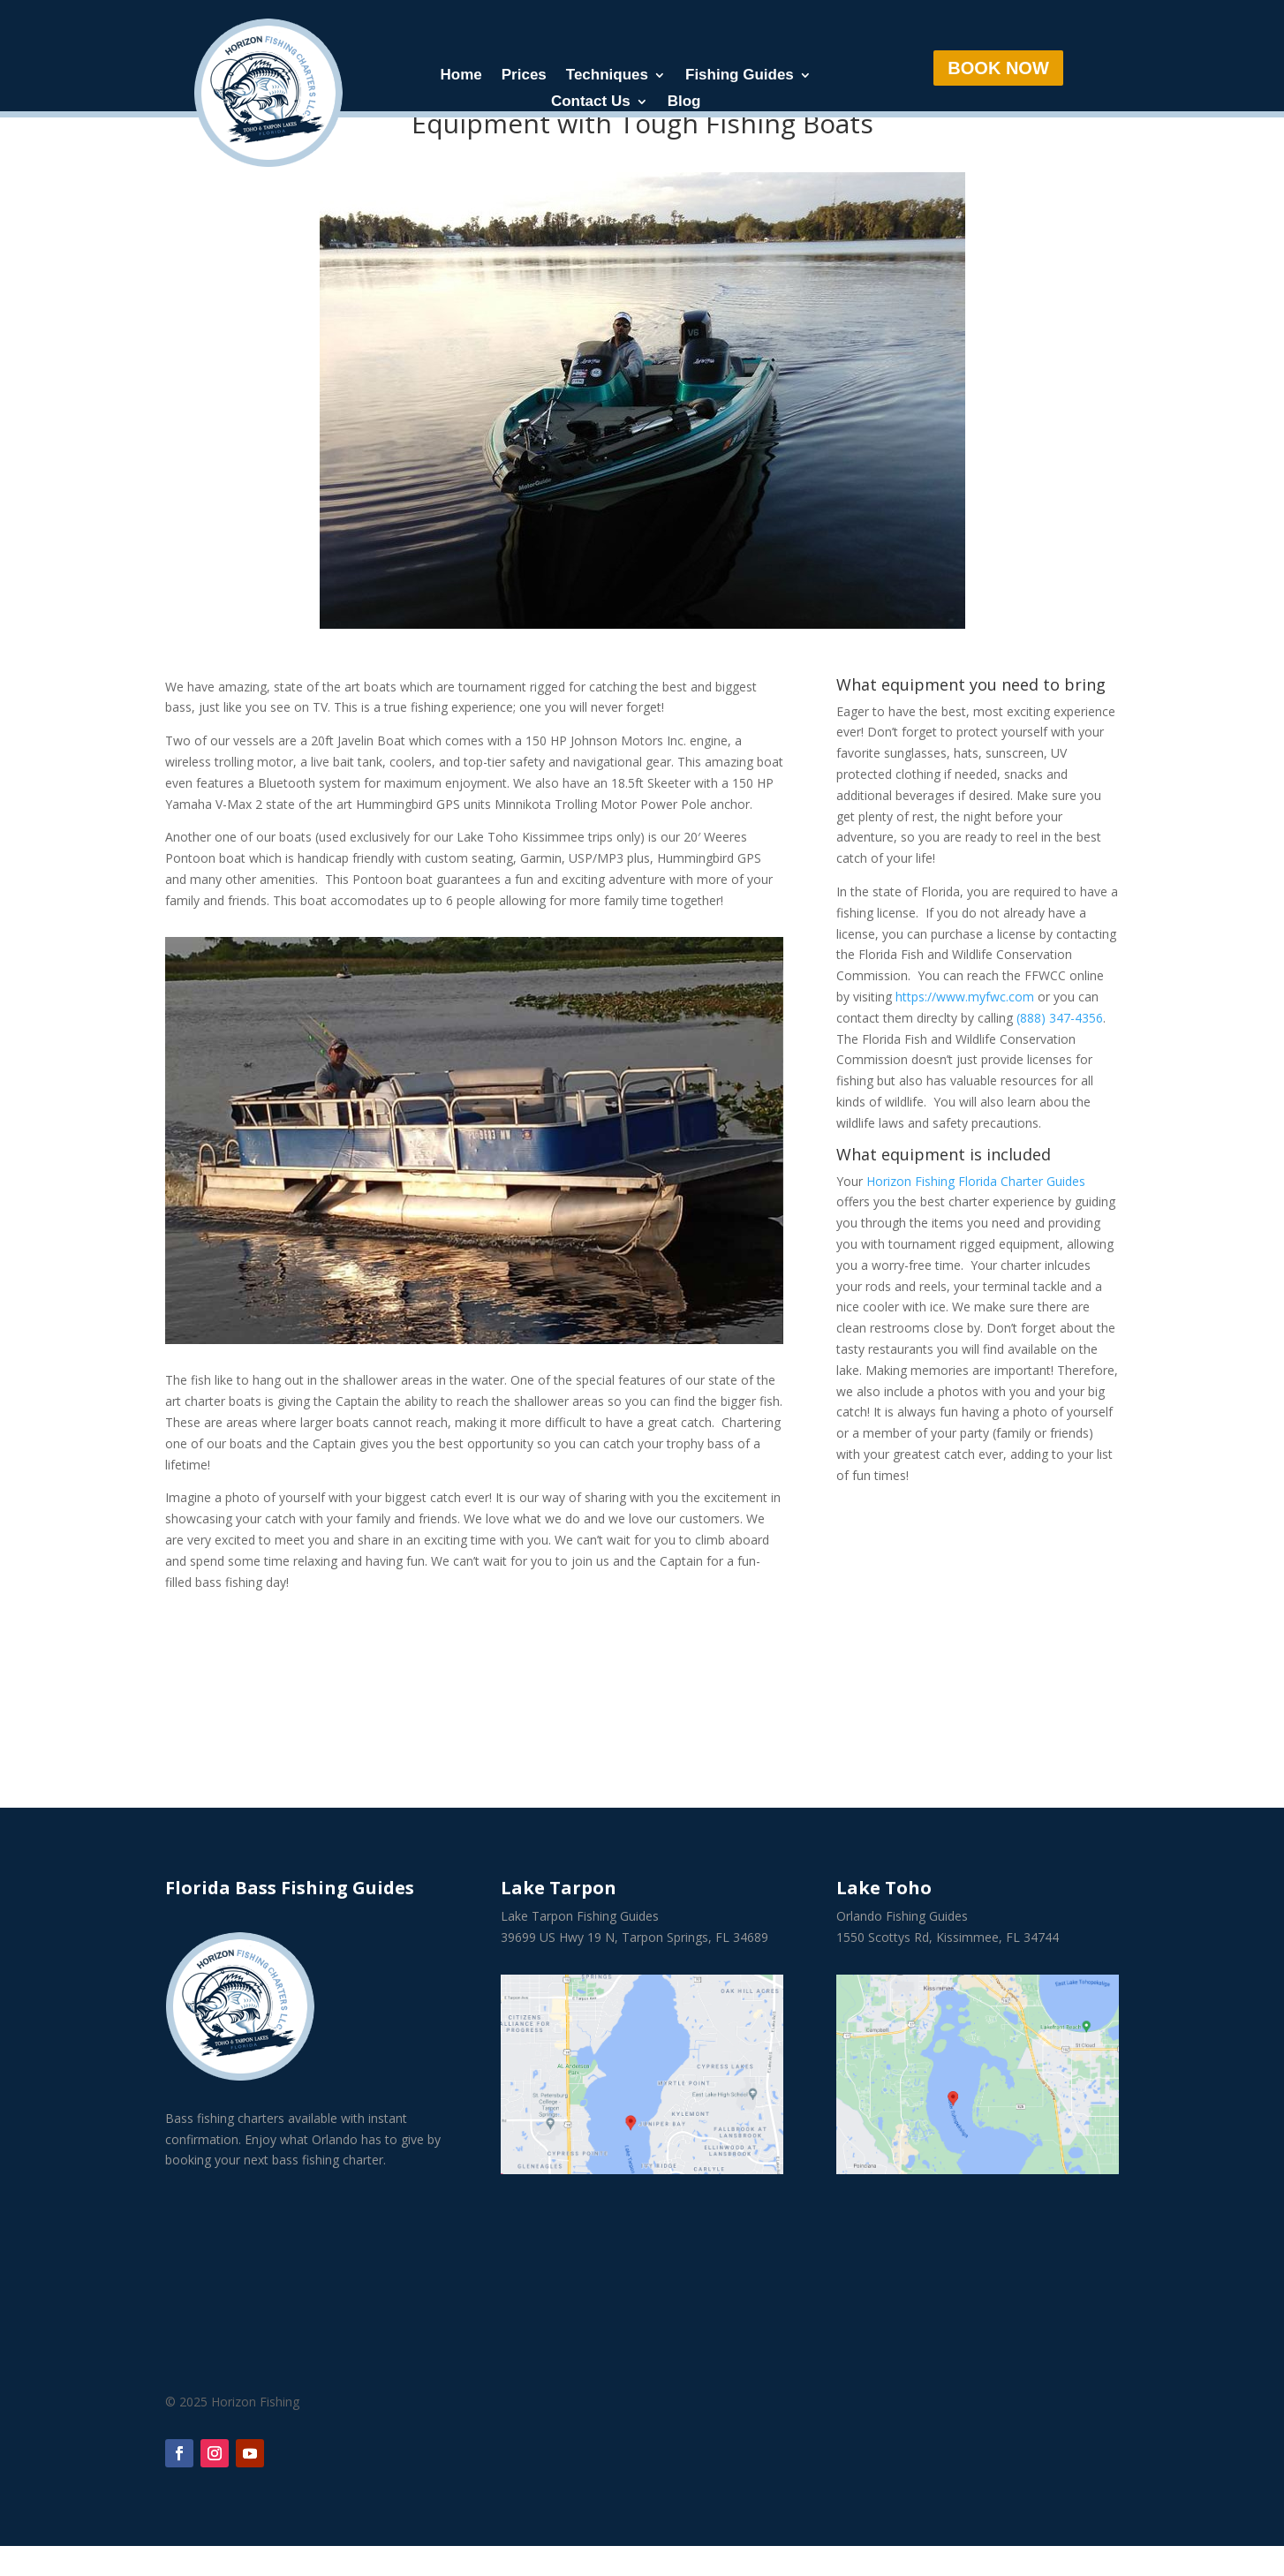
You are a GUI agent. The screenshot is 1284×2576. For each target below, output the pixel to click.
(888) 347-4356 (1059, 1047)
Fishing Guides (739, 76)
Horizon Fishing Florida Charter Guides (975, 1211)
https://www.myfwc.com (964, 1026)
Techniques (607, 76)
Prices (524, 76)
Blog (684, 102)
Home (461, 76)
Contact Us (591, 102)
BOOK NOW (998, 68)
